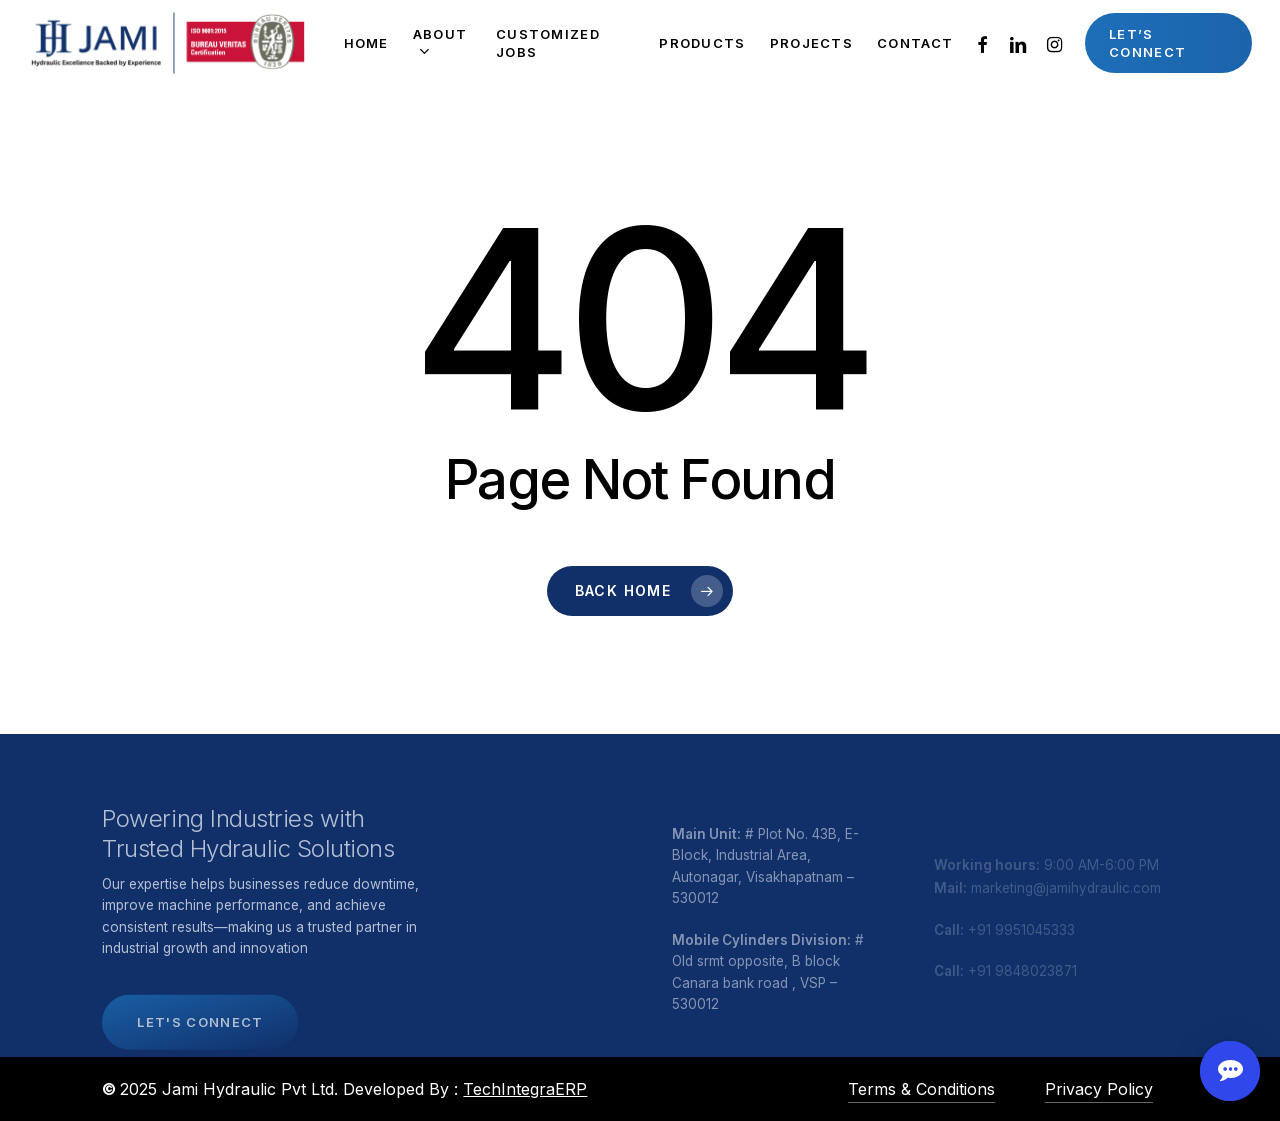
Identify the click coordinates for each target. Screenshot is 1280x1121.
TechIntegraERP (525, 1089)
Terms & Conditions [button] (921, 1089)
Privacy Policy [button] (1099, 1089)
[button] (200, 1053)
